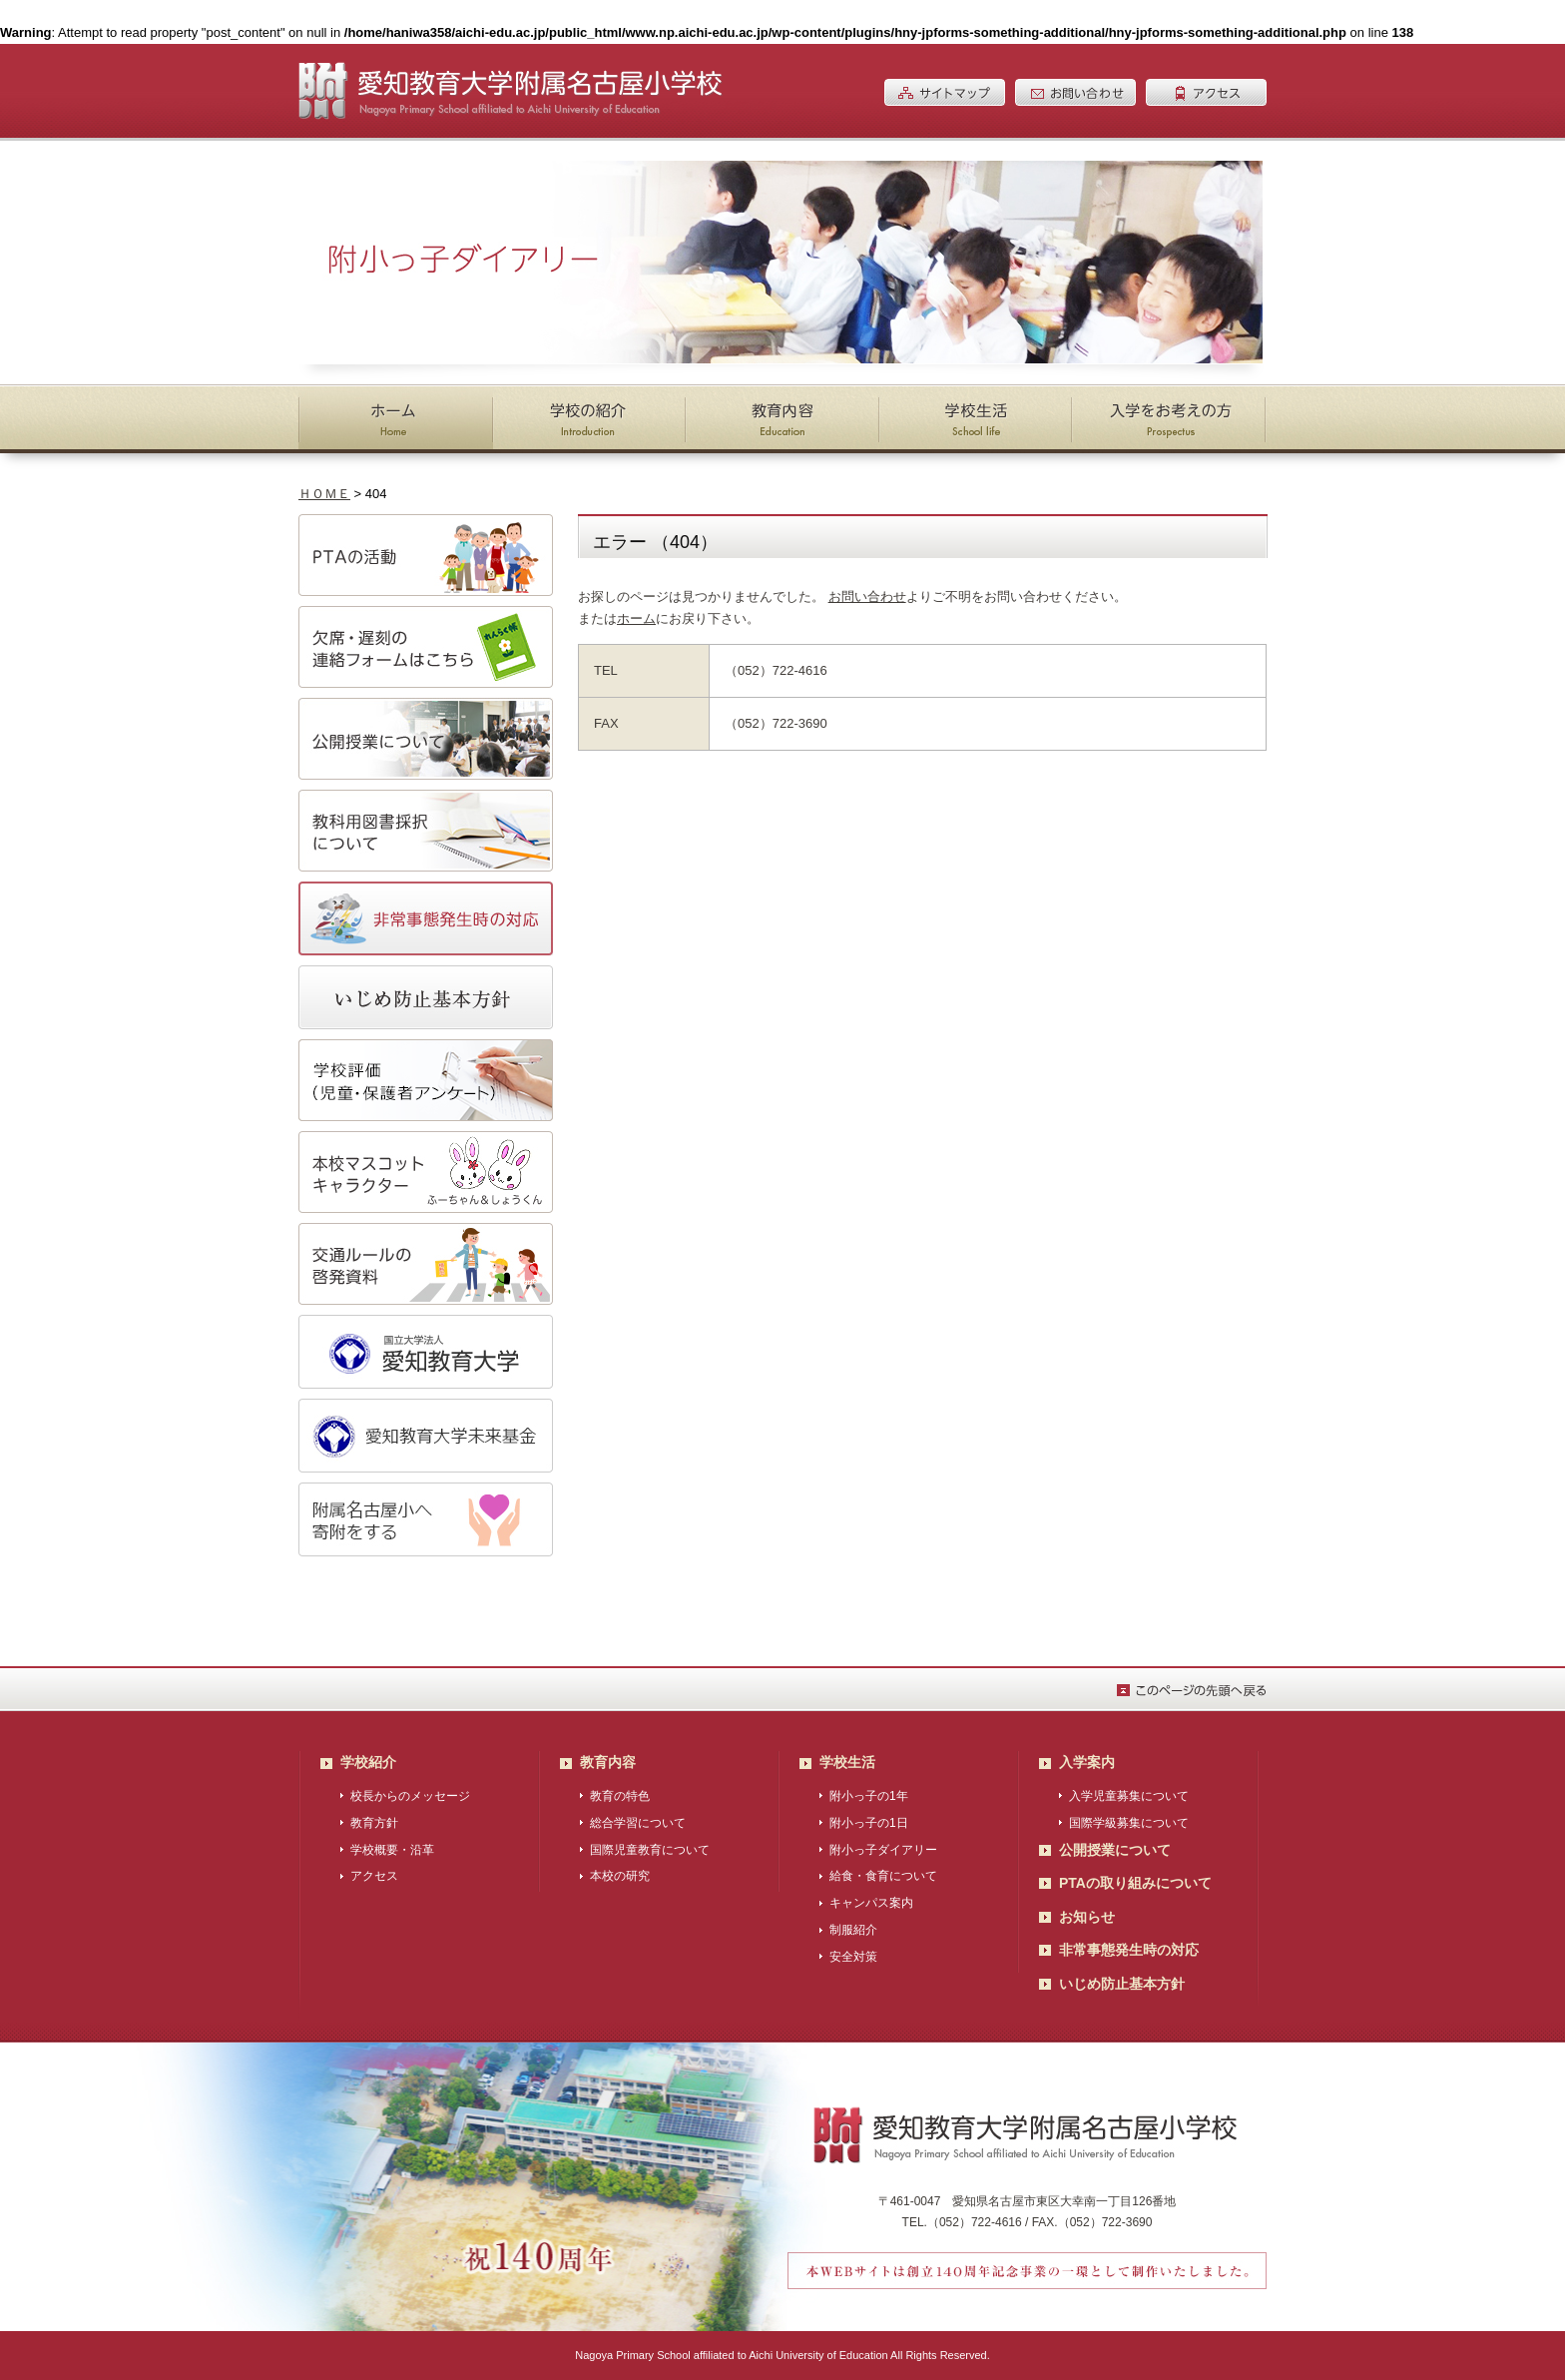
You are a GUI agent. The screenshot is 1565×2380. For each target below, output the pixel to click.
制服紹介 (853, 1930)
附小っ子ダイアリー (883, 1850)
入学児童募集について (1129, 1796)
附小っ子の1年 (868, 1796)
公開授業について (1115, 1850)
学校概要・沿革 (392, 1850)
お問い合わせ (867, 596)
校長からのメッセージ (410, 1796)
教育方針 (374, 1823)
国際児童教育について (650, 1850)
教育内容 (608, 1762)
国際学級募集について (1129, 1823)
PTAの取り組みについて (1135, 1883)
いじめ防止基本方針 (1122, 1984)
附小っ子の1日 (868, 1823)
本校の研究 (620, 1876)
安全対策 (853, 1957)
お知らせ (1087, 1917)
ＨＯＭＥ (324, 493)
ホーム (636, 618)
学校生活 (847, 1762)
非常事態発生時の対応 (1129, 1950)
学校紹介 (368, 1762)
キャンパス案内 (871, 1903)
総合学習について (638, 1823)
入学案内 (1087, 1762)
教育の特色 (620, 1796)
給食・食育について (883, 1876)
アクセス (374, 1876)
